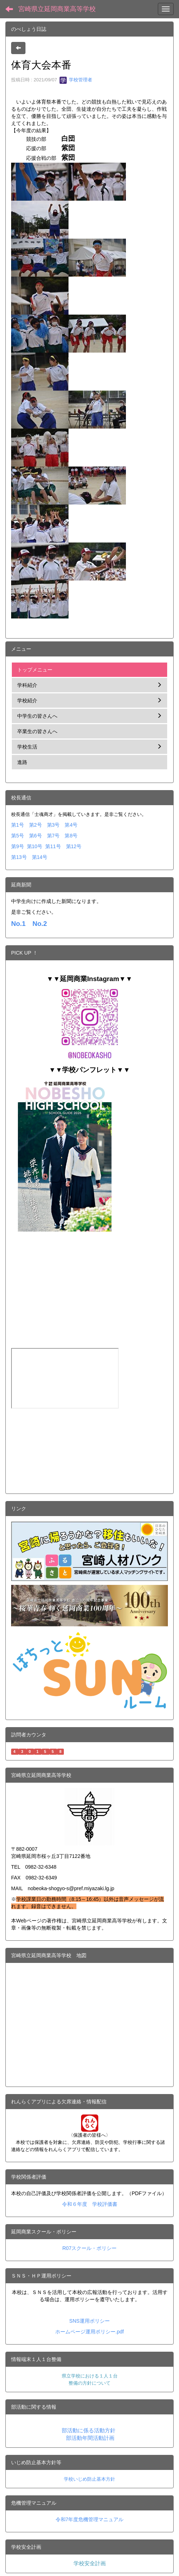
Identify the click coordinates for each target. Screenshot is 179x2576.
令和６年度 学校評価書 (89, 2204)
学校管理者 (76, 79)
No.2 (39, 923)
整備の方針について (89, 2383)
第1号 (17, 825)
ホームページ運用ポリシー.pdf (89, 2331)
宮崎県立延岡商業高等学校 (57, 9)
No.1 (18, 923)
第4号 (71, 825)
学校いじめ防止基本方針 (89, 2479)
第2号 (35, 825)
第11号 (53, 846)
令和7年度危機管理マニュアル (90, 2519)
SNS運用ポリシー (89, 2321)
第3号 (53, 825)
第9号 (17, 846)
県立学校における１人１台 (90, 2376)
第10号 (35, 846)
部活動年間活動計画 (90, 2438)
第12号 (74, 846)
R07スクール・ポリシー (89, 2248)
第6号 (35, 835)
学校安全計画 (90, 2563)
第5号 (17, 835)
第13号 (19, 857)
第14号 (40, 857)
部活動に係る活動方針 (89, 2430)
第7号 (53, 835)
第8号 (71, 835)
